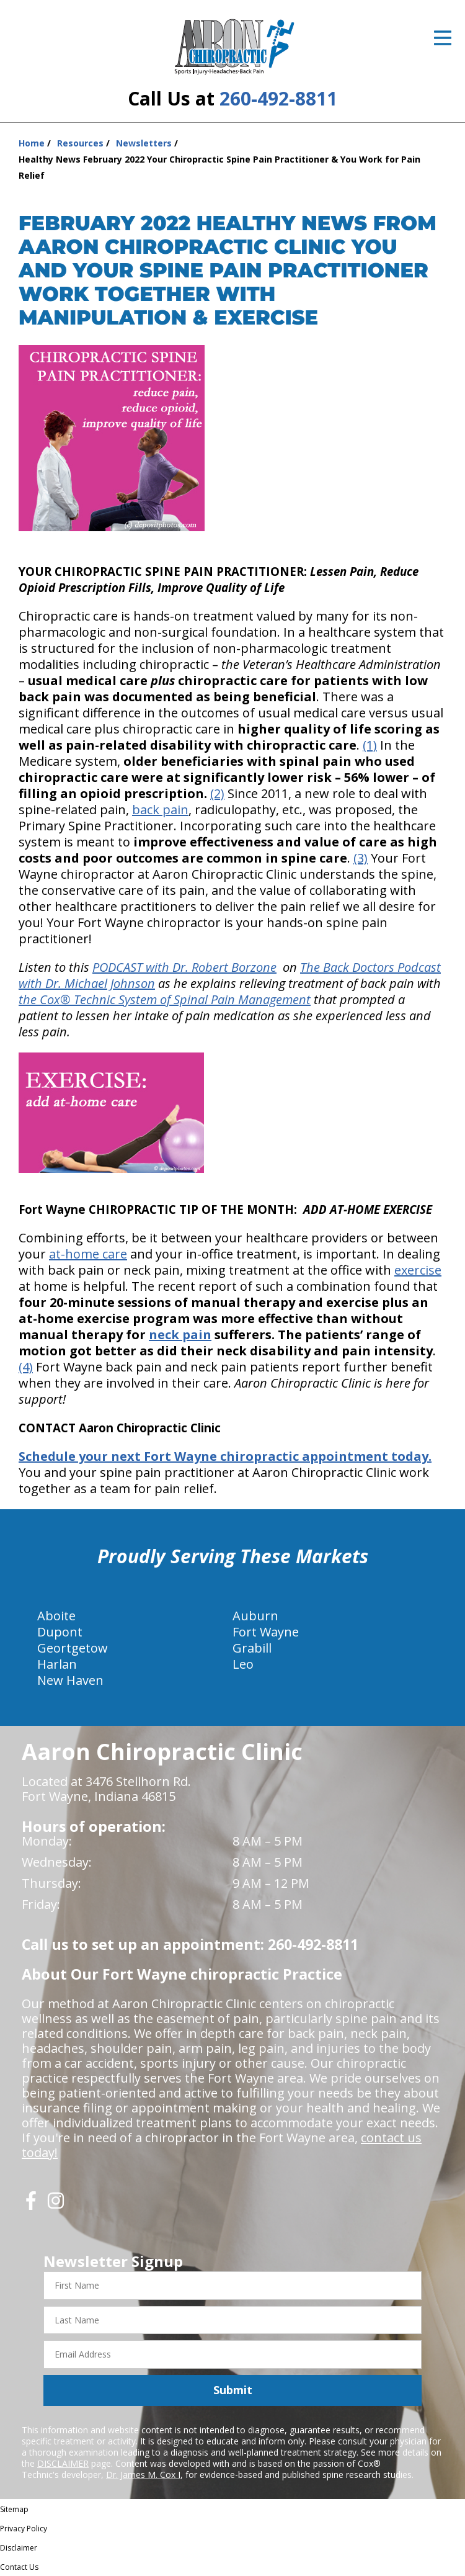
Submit (232, 2389)
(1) (370, 745)
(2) (217, 793)
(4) (26, 1366)
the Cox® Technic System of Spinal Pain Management (165, 999)
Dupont (59, 1631)
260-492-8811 (278, 98)
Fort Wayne (265, 1631)
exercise (417, 1270)
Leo (243, 1664)
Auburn (255, 1615)
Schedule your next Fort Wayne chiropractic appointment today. (225, 1456)
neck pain (180, 1334)
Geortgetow (72, 1648)
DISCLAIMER (63, 2463)
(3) (360, 858)
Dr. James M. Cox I (143, 2474)
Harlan (57, 1664)
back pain (160, 809)
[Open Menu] (443, 38)
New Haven (70, 1680)
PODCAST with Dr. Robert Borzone (184, 967)
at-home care (88, 1253)
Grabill (252, 1648)
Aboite (56, 1615)
